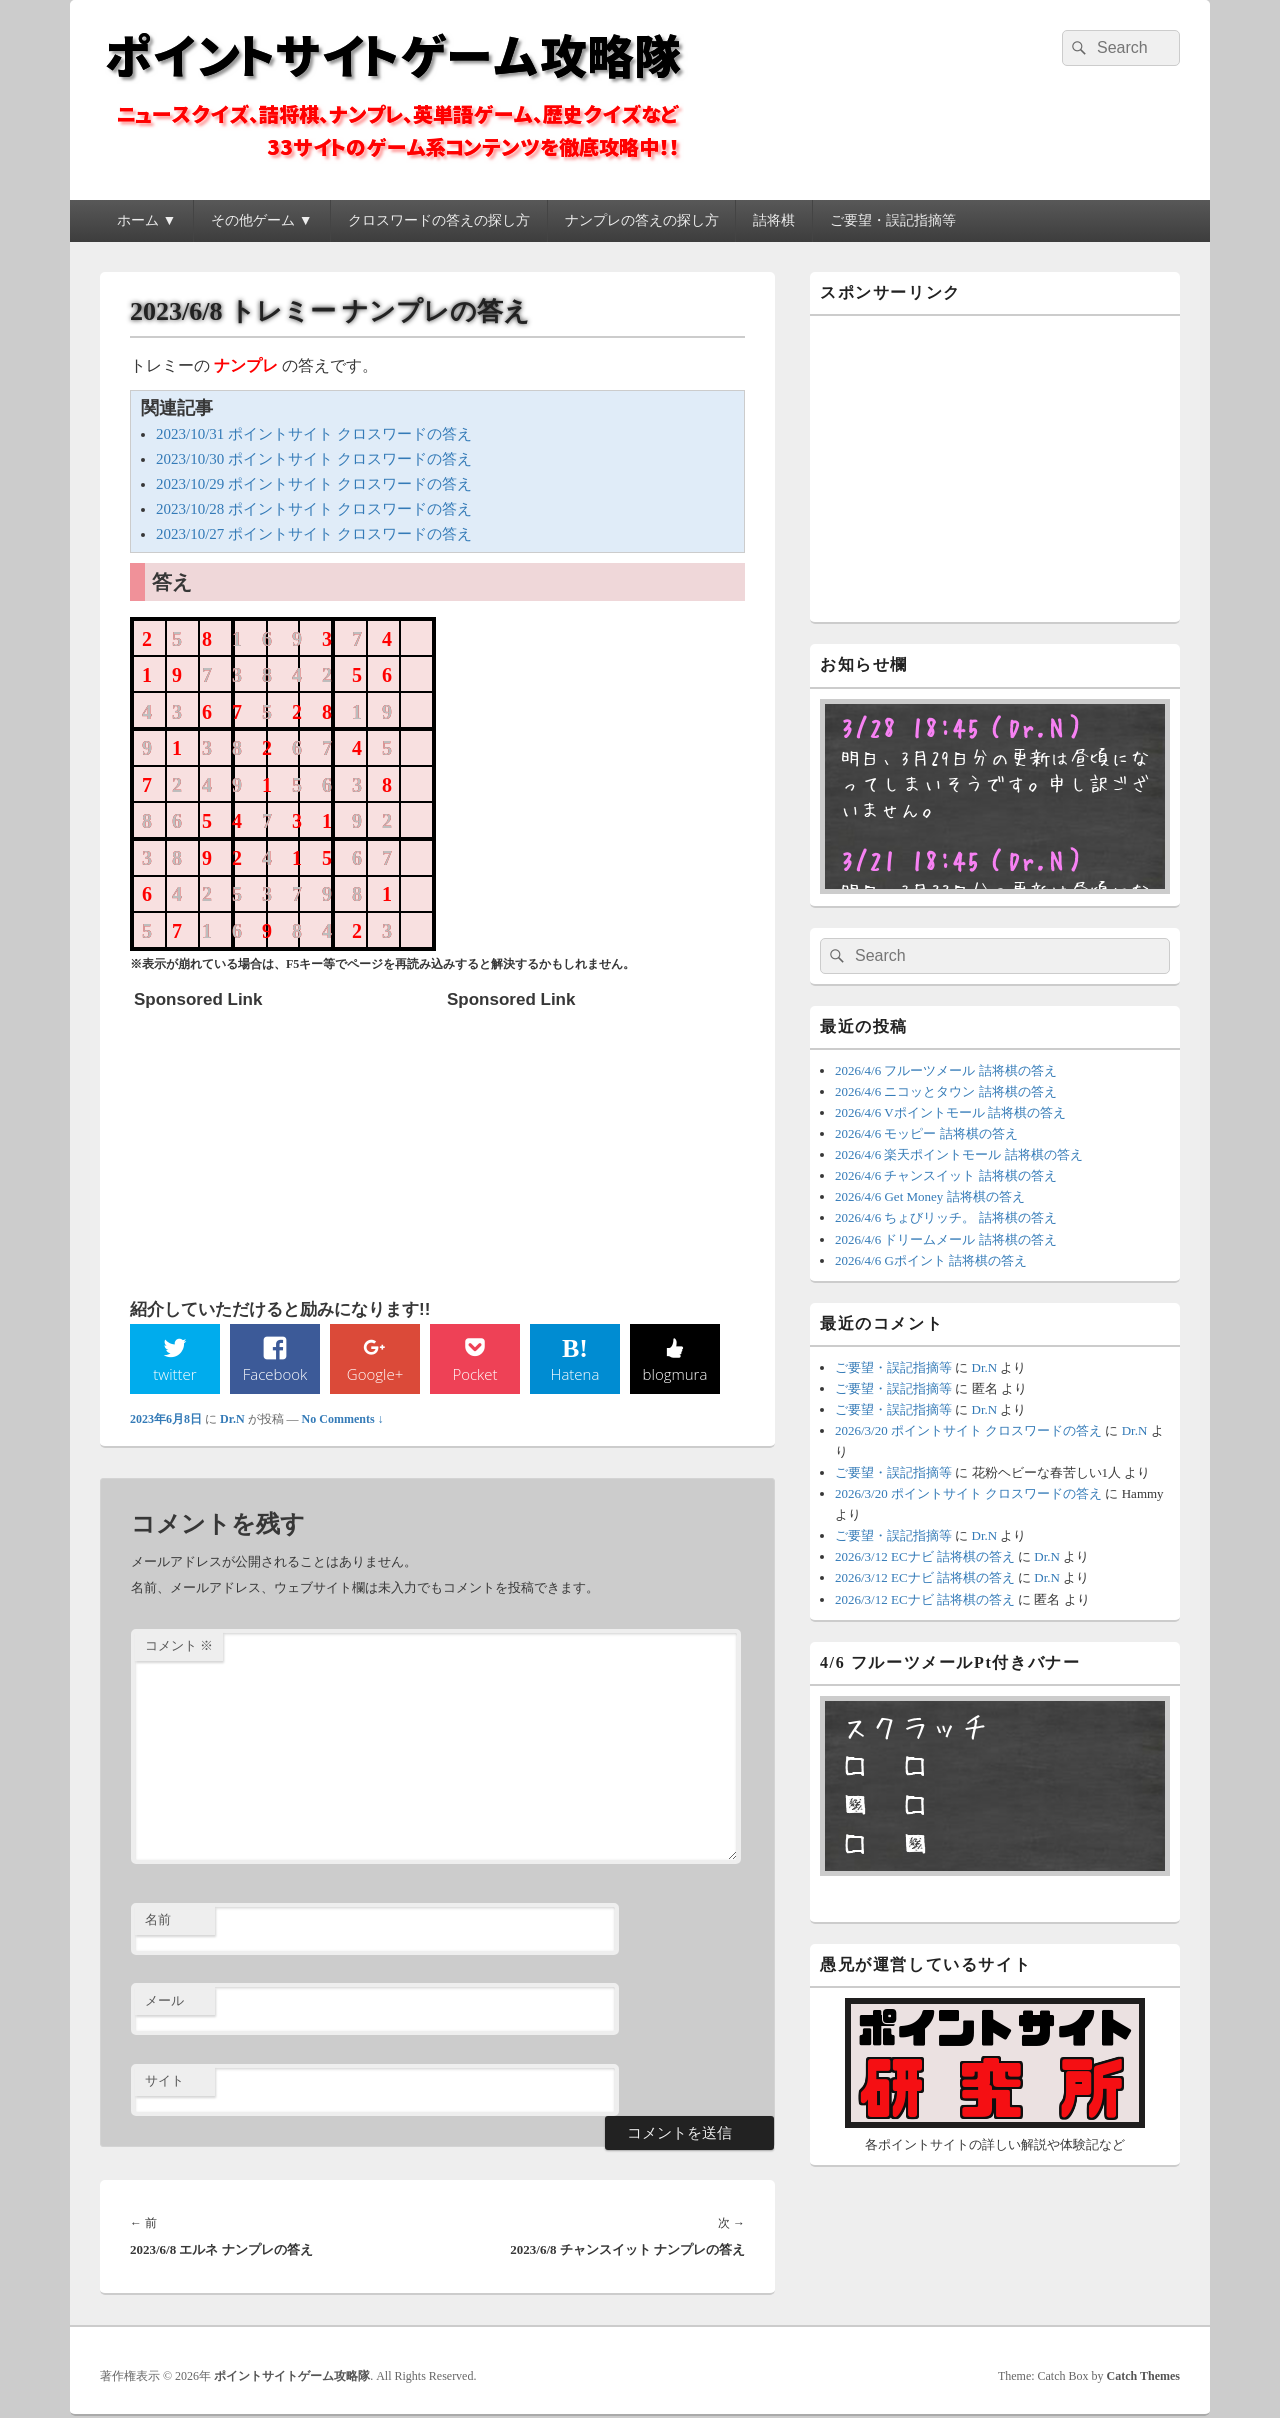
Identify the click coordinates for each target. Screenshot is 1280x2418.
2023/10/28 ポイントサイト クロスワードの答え (314, 509)
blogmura (674, 1374)
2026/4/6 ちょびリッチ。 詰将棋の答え (946, 1217)
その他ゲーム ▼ (261, 220)
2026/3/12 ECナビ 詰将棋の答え (925, 1556)
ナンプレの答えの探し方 (642, 220)
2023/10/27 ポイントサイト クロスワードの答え (314, 534)
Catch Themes (1143, 2377)
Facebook (275, 1374)
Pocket (475, 1374)
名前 (158, 1921)
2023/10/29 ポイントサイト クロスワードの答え (314, 484)
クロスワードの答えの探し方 (439, 220)
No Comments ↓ (343, 1420)
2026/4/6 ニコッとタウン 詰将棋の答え (946, 1091)
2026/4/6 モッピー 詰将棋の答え (926, 1133)
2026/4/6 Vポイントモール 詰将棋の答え (950, 1112)
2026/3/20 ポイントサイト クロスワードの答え (968, 1430)
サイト (164, 2082)
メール (164, 2001)
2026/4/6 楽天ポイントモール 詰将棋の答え (959, 1154)
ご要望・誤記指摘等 (893, 220)
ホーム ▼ (146, 220)
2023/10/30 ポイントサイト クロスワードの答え (314, 459)
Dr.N (232, 1420)
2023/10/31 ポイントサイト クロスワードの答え (314, 434)
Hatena (575, 1374)
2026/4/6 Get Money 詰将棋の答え (930, 1196)
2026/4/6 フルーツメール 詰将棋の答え (946, 1070)
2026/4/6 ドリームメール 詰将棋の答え (946, 1239)
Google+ (375, 1374)
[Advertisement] (284, 1144)
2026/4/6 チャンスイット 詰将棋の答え (946, 1175)
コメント (179, 1647)
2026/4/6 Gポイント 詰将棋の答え (931, 1260)
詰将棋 (774, 220)
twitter (175, 1374)
